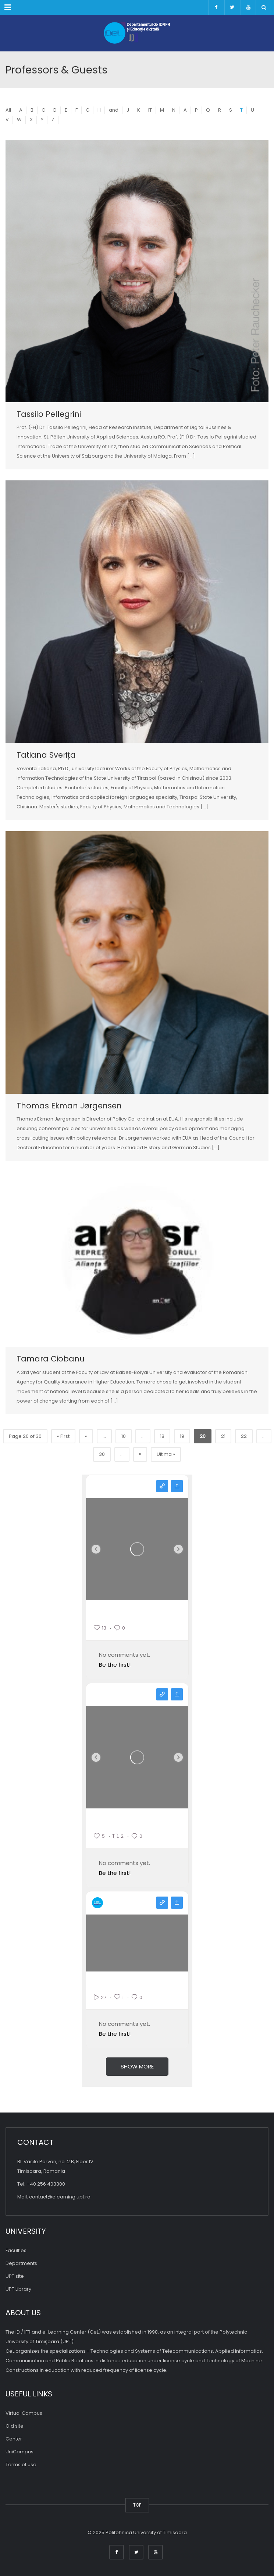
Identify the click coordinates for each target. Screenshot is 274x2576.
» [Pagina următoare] (140, 1453)
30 (102, 1454)
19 (182, 1436)
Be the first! (115, 1664)
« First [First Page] (63, 1436)
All (8, 110)
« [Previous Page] (86, 1436)
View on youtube (162, 1903)
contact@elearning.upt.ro (59, 2196)
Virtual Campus (24, 2413)
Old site (15, 2425)
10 (123, 1436)
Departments (21, 2263)
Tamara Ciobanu (51, 1358)
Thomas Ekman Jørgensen (69, 1105)
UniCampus (19, 2451)
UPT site (15, 2276)
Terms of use (21, 2464)
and (113, 110)
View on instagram (162, 1486)
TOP (137, 2505)
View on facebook (162, 1694)
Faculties (16, 2250)
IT (150, 110)
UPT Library (18, 2288)
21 (223, 1436)
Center (14, 2438)
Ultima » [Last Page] (166, 1454)
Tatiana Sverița (46, 755)
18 (162, 1436)
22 (244, 1436)
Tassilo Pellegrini (49, 414)
